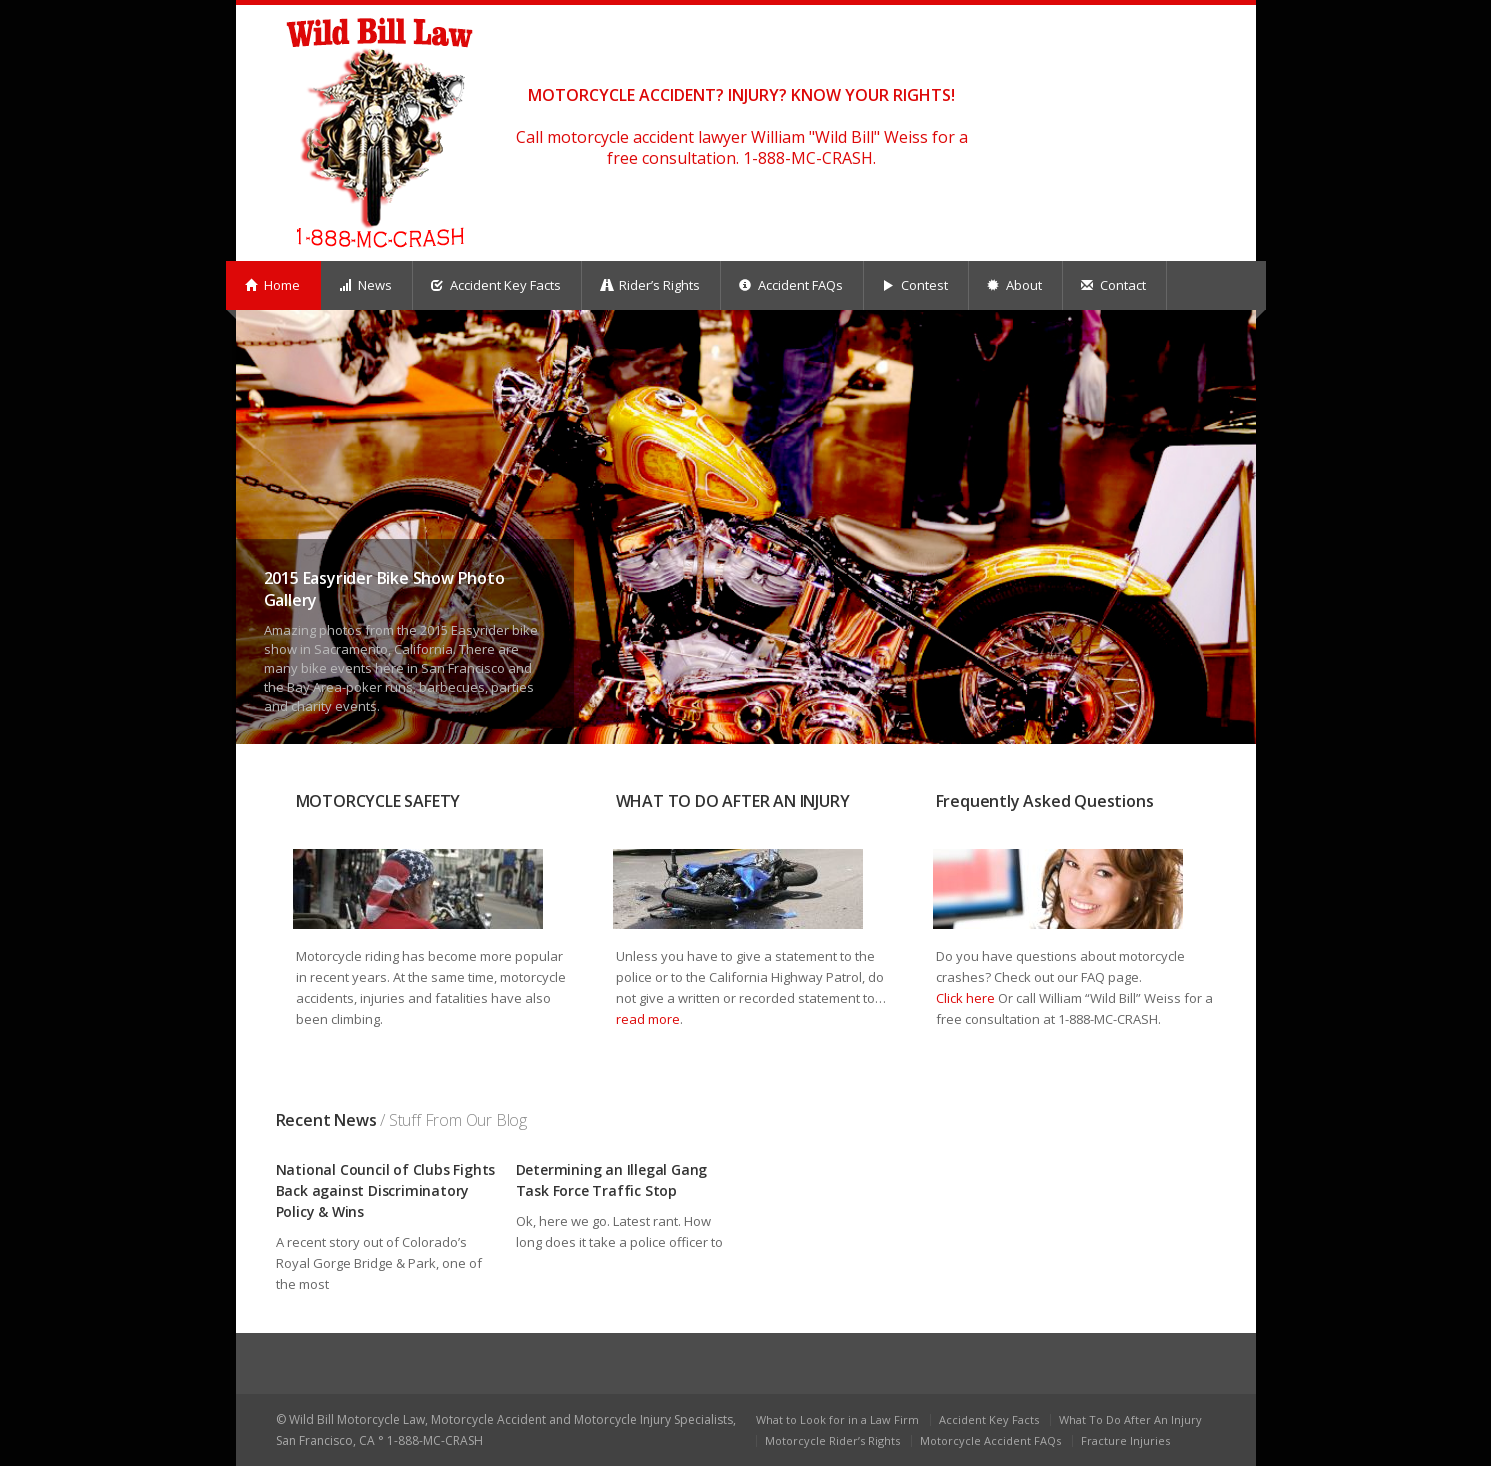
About (1014, 285)
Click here (965, 998)
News (365, 285)
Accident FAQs (791, 285)
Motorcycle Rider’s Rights (832, 1440)
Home (272, 285)
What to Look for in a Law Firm (837, 1419)
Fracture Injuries (1125, 1440)
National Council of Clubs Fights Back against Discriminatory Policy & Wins (386, 1190)
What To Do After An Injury (1130, 1419)
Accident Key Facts (496, 285)
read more (648, 1019)
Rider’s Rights (650, 285)
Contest (915, 285)
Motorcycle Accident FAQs (990, 1440)
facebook (1206, 36)
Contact (1113, 285)
